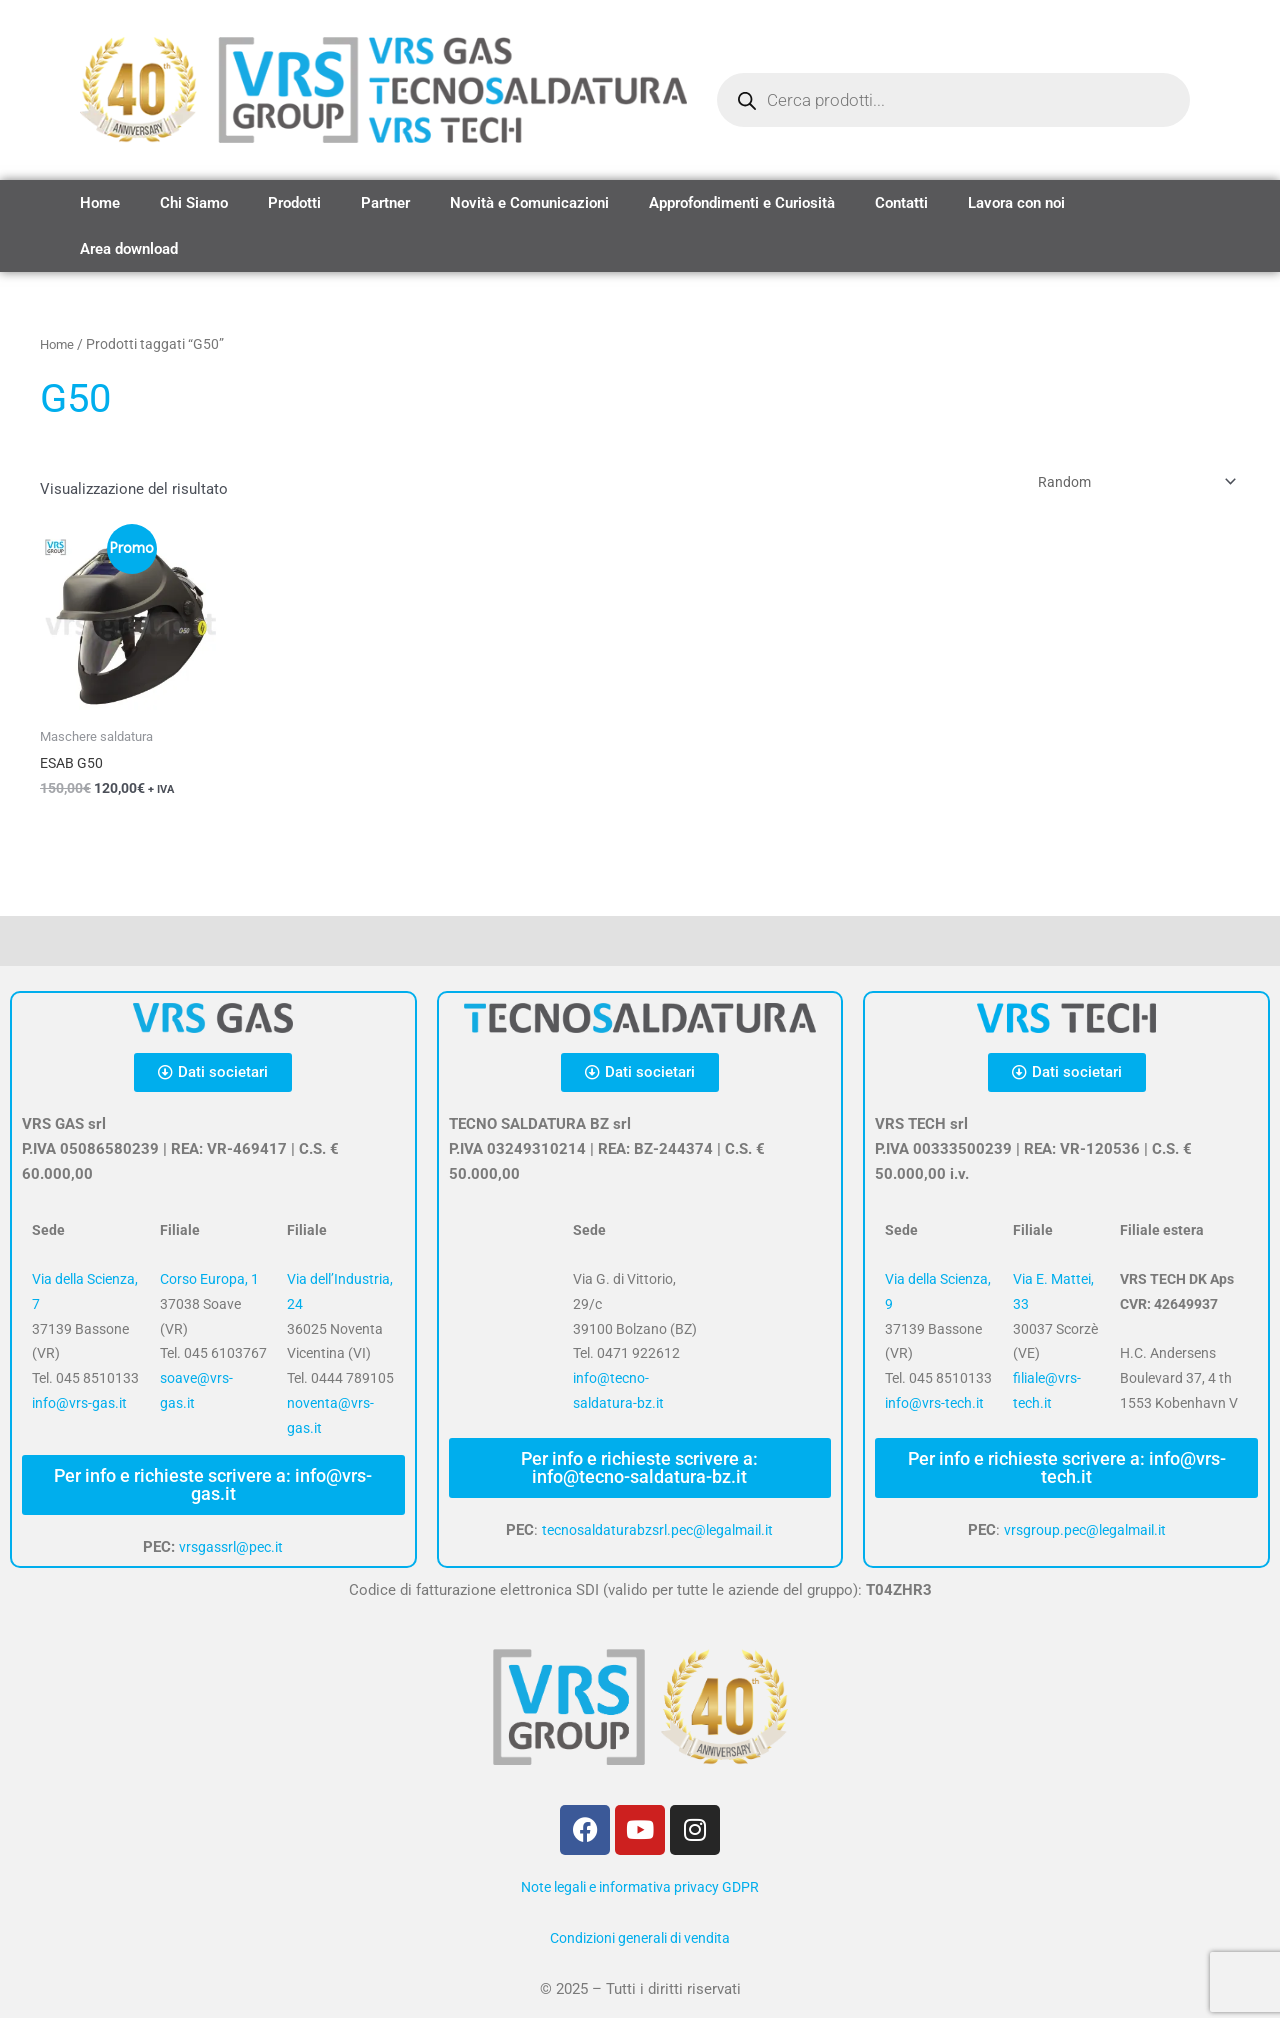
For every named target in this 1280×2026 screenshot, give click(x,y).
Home (100, 203)
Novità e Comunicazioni (529, 203)
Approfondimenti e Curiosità (742, 203)
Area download (129, 249)
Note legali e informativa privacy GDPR (640, 1895)
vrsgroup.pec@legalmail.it (1084, 1539)
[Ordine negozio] (1124, 485)
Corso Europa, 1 (209, 1288)
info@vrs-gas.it (79, 1412)
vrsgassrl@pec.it (231, 1556)
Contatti (901, 203)
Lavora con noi (1016, 203)
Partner (385, 203)
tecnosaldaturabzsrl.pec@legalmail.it (657, 1539)
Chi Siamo (194, 203)
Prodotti (294, 203)
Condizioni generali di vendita (640, 1946)
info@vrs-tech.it (934, 1412)
